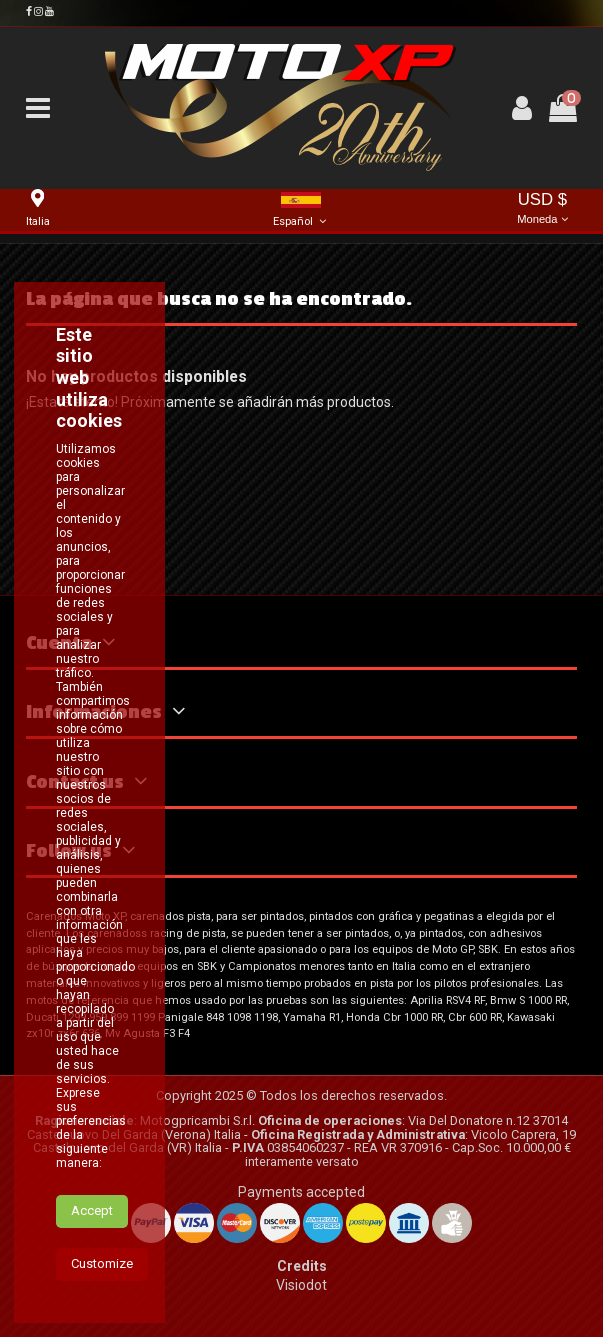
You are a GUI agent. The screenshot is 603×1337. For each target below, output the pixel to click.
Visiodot (301, 1285)
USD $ (542, 209)
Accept (92, 1210)
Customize (102, 1263)
